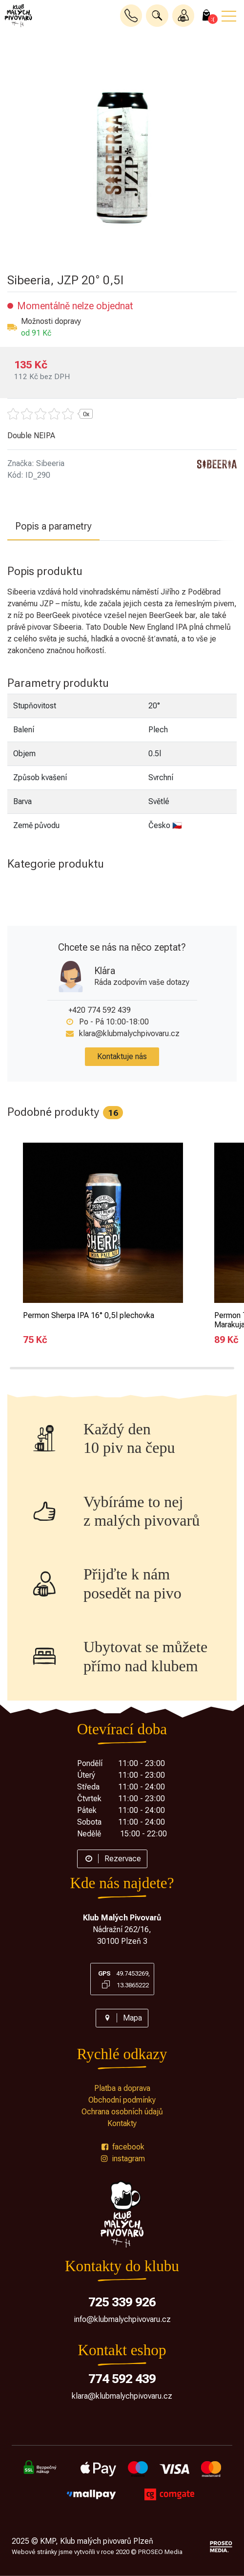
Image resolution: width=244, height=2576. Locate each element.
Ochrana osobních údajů (122, 2111)
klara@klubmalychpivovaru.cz (129, 1033)
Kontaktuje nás (122, 1056)
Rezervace (112, 1858)
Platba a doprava (122, 2088)
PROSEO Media (160, 2551)
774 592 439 (122, 2378)
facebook (122, 2146)
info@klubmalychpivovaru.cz (122, 2319)
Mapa (122, 2017)
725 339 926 (122, 2302)
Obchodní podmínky (122, 2100)
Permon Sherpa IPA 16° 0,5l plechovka (88, 1315)
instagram (122, 2158)
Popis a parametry (53, 526)
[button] (157, 15)
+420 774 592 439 (99, 1010)
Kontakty (122, 2123)
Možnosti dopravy (51, 321)
